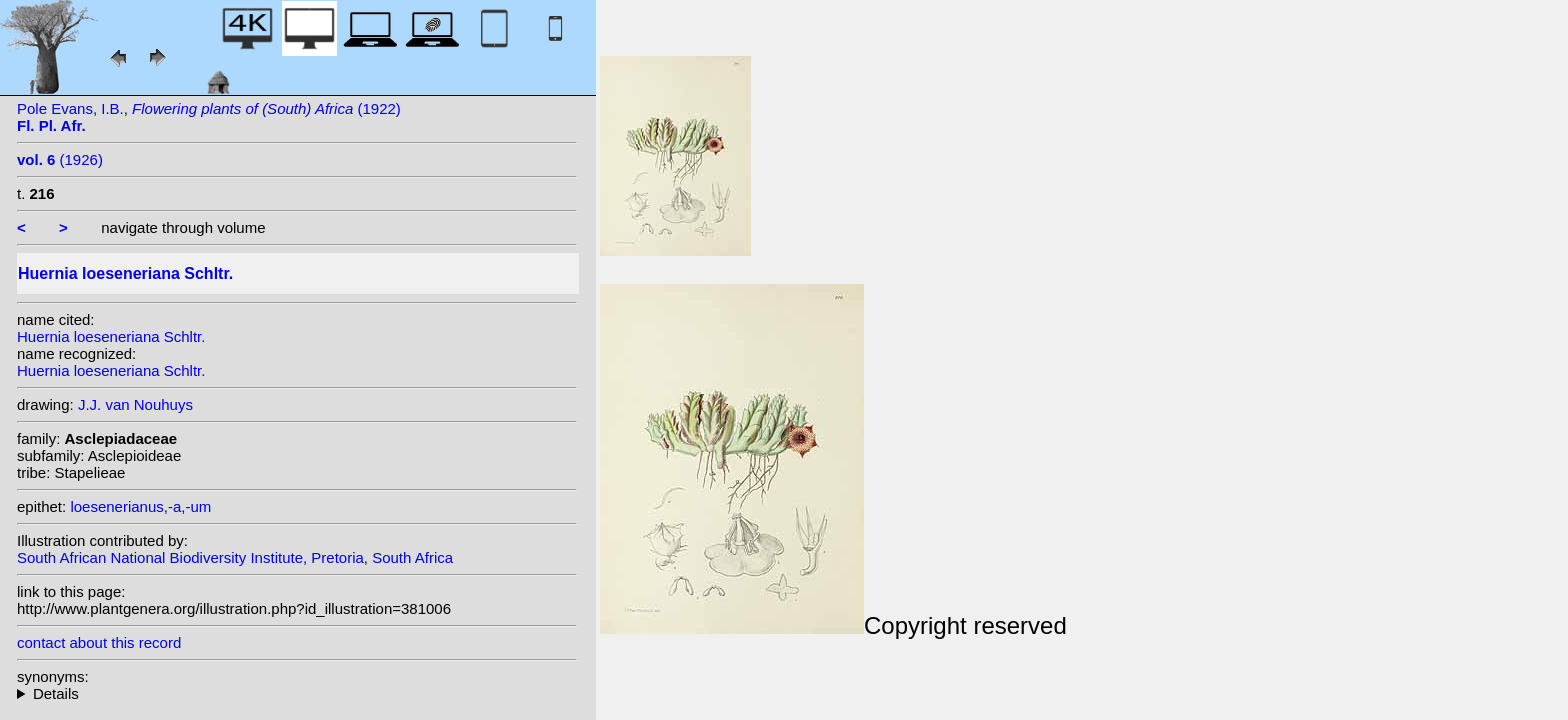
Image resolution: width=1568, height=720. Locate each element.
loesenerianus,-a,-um (140, 506)
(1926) (60, 159)
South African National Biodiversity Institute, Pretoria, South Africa (235, 557)
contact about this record (99, 642)
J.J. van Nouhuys (135, 404)
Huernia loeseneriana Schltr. (111, 336)
